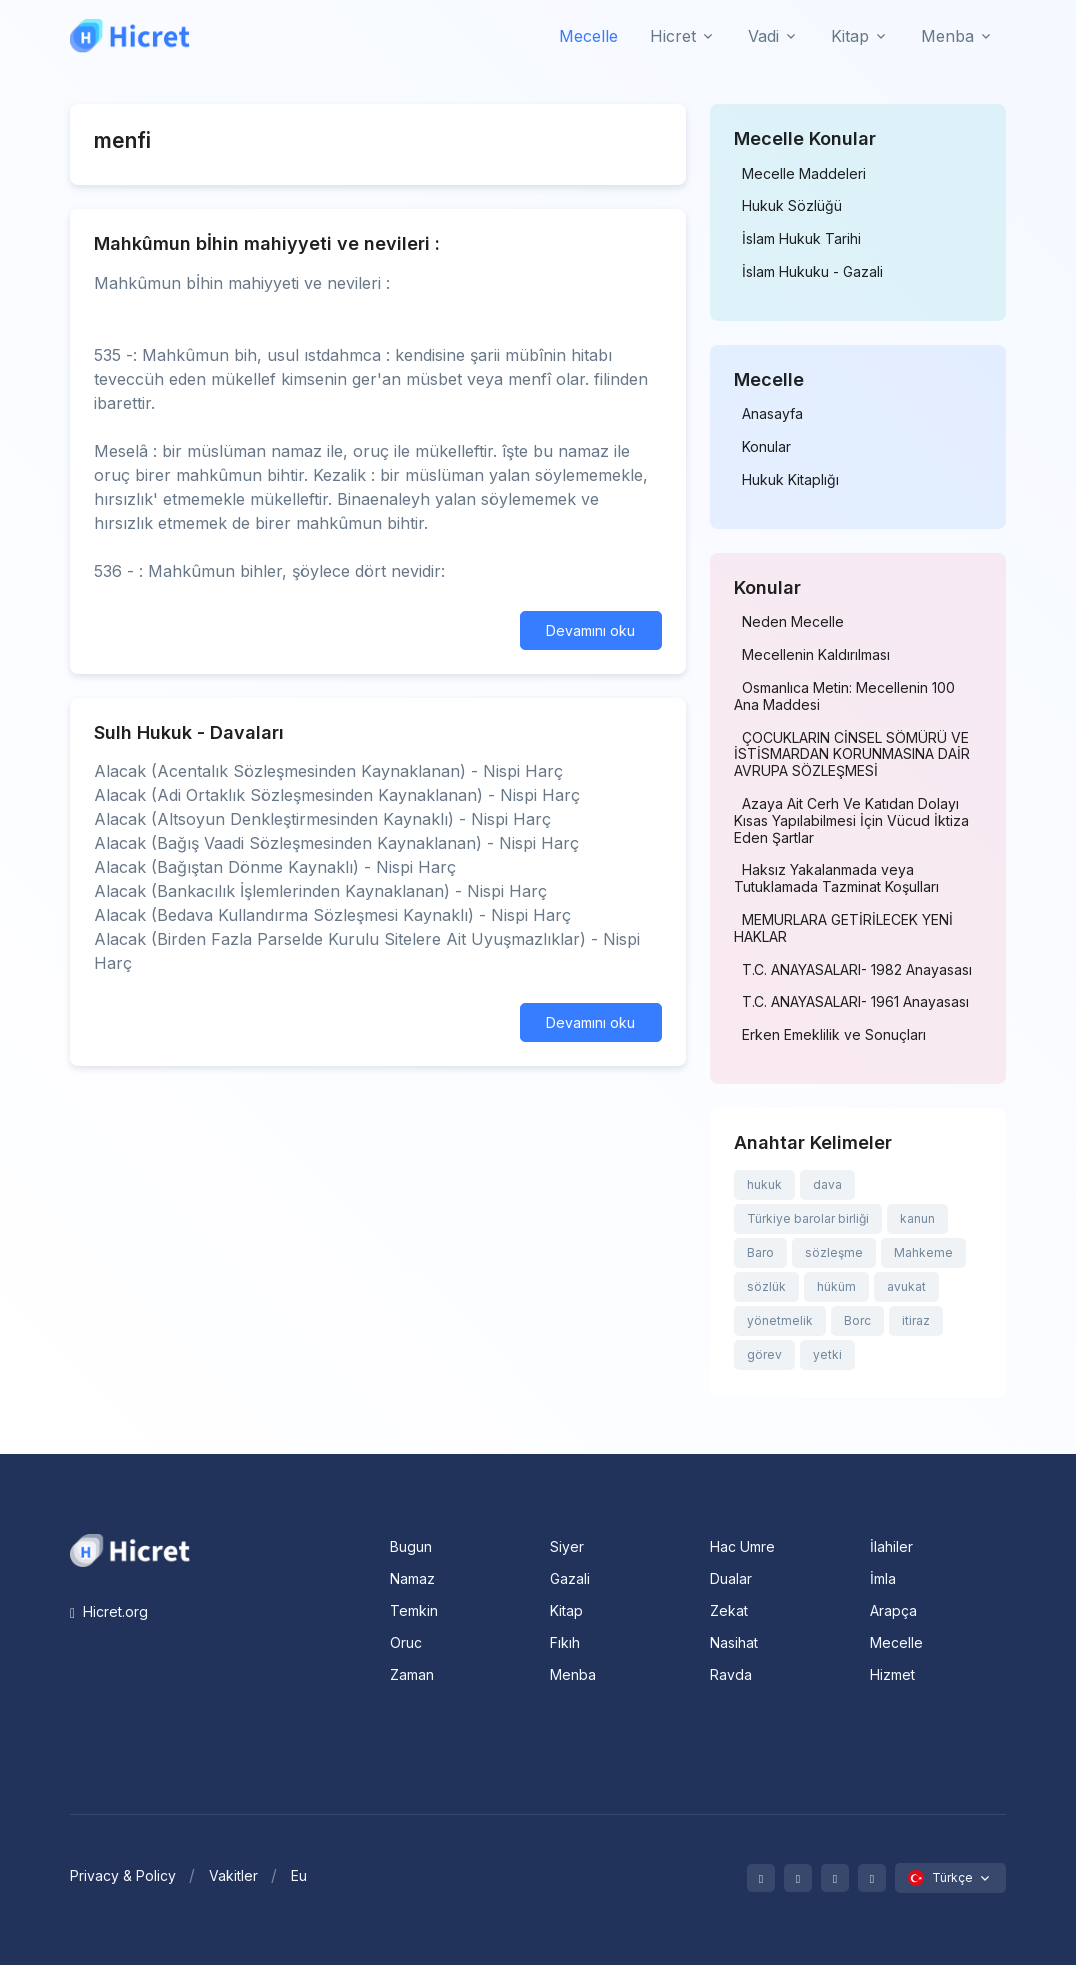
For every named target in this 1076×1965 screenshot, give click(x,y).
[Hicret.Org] (130, 35)
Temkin (414, 1610)
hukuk (764, 1184)
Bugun (411, 1546)
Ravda (731, 1674)
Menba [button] (947, 36)
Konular (766, 447)
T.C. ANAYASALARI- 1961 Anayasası (855, 1002)
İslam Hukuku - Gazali (812, 272)
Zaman (412, 1674)
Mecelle (588, 36)
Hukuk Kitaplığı (790, 480)
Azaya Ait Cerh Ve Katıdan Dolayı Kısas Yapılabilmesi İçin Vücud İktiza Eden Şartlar (851, 821)
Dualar (731, 1578)
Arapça (893, 1610)
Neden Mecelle (793, 622)
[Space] (130, 1548)
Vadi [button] (763, 36)
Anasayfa (772, 414)
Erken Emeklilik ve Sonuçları (834, 1035)
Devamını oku (590, 630)
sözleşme (834, 1252)
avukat (906, 1286)
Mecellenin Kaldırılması (816, 655)
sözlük (766, 1286)
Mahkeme (923, 1252)
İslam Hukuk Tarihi (801, 239)
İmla (883, 1578)
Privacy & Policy (123, 1875)
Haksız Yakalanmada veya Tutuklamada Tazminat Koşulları (836, 878)
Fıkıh (565, 1642)
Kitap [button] (850, 36)
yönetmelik (780, 1320)
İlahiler (891, 1546)
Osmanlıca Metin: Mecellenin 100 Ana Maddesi (844, 696)
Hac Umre (742, 1546)
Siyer (567, 1546)
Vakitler (233, 1875)
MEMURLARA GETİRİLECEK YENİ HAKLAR (843, 928)
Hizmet (892, 1674)
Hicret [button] (673, 36)
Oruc (406, 1642)
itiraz (916, 1320)
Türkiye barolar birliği (808, 1218)
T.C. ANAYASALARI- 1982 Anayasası (857, 970)
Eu (299, 1875)
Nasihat (734, 1642)
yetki (827, 1354)
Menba (573, 1674)
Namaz (412, 1578)
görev (764, 1354)
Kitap (566, 1610)
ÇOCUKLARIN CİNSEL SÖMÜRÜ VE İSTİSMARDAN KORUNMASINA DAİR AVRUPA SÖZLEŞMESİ (852, 755)
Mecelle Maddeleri (804, 174)
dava (827, 1184)
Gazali (570, 1578)
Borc (857, 1320)
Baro (760, 1252)
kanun (917, 1218)
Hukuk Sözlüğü (792, 206)
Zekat (729, 1610)
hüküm (836, 1286)
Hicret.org (109, 1611)
